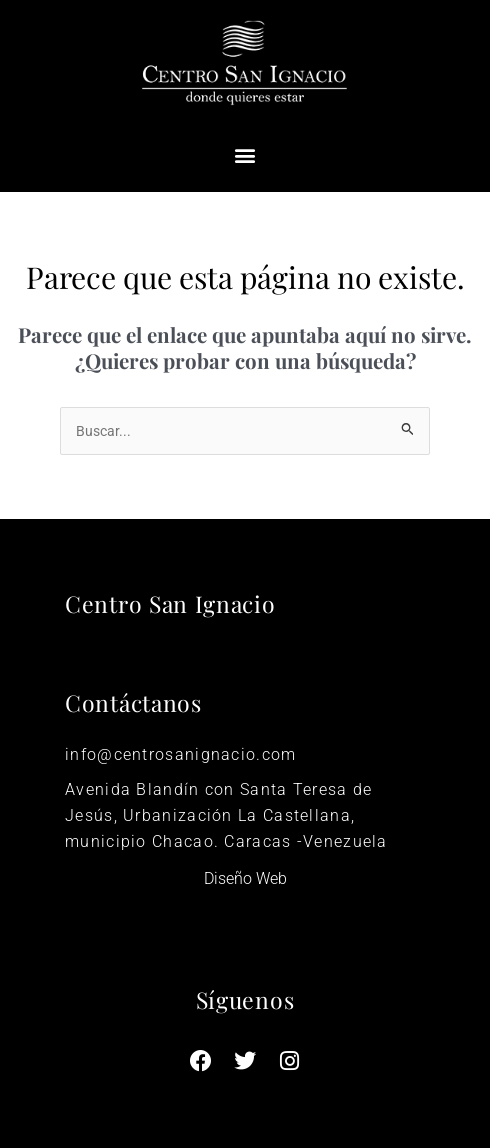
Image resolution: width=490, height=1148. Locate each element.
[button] (245, 155)
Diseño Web (245, 878)
